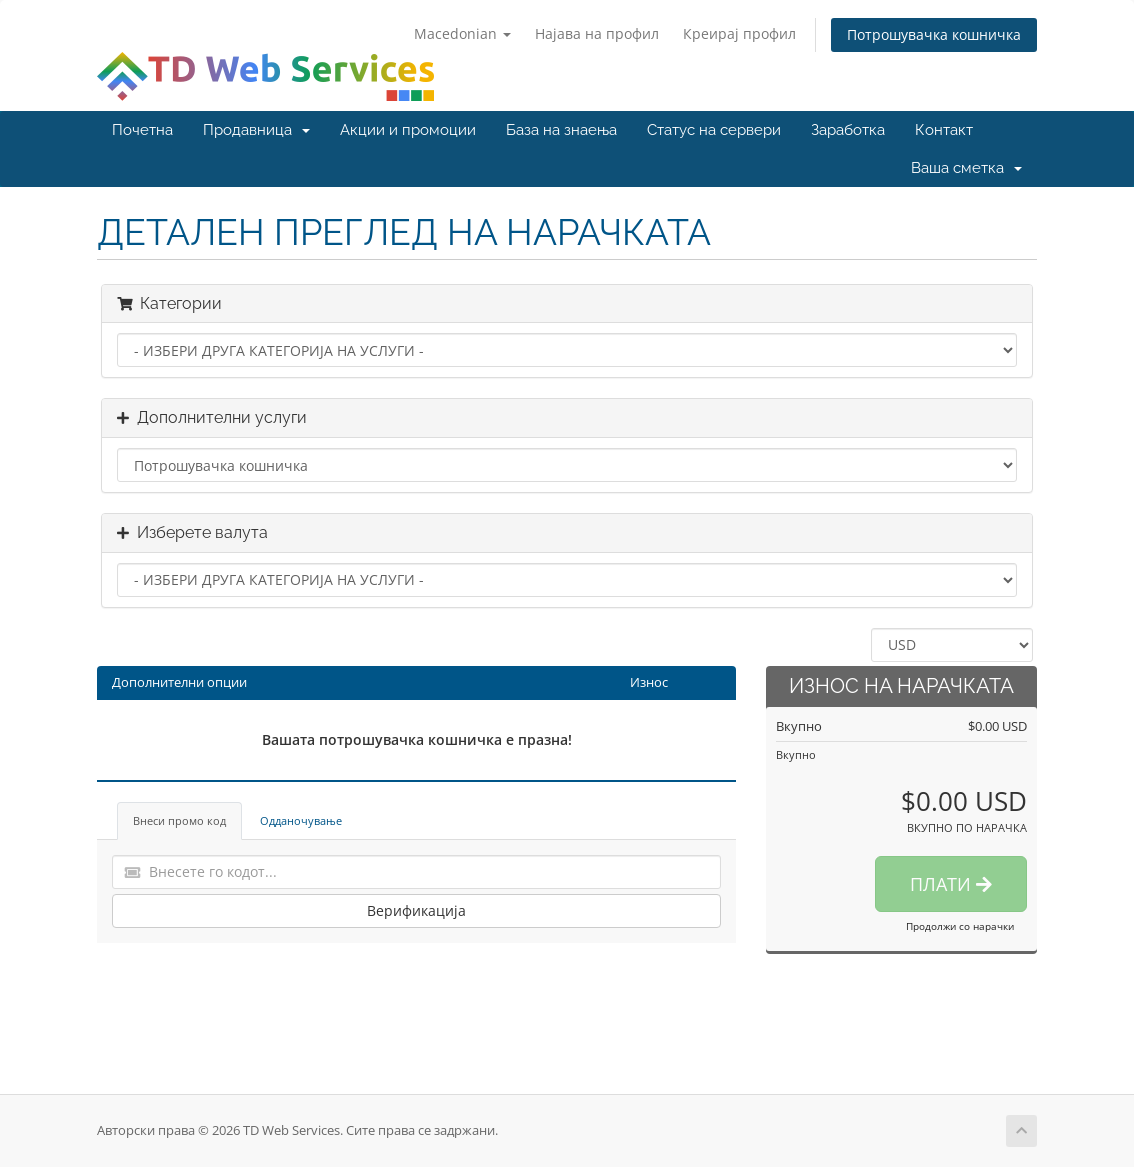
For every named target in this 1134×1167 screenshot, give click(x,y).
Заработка (848, 130)
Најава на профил (597, 33)
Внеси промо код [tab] (179, 820)
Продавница (256, 130)
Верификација (416, 910)
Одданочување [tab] (301, 820)
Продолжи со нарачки (960, 926)
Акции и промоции (408, 130)
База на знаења (561, 130)
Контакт (944, 130)
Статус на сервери (714, 130)
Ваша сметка (966, 168)
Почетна (142, 130)
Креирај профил (739, 33)
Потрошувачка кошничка (934, 34)
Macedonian (462, 33)
